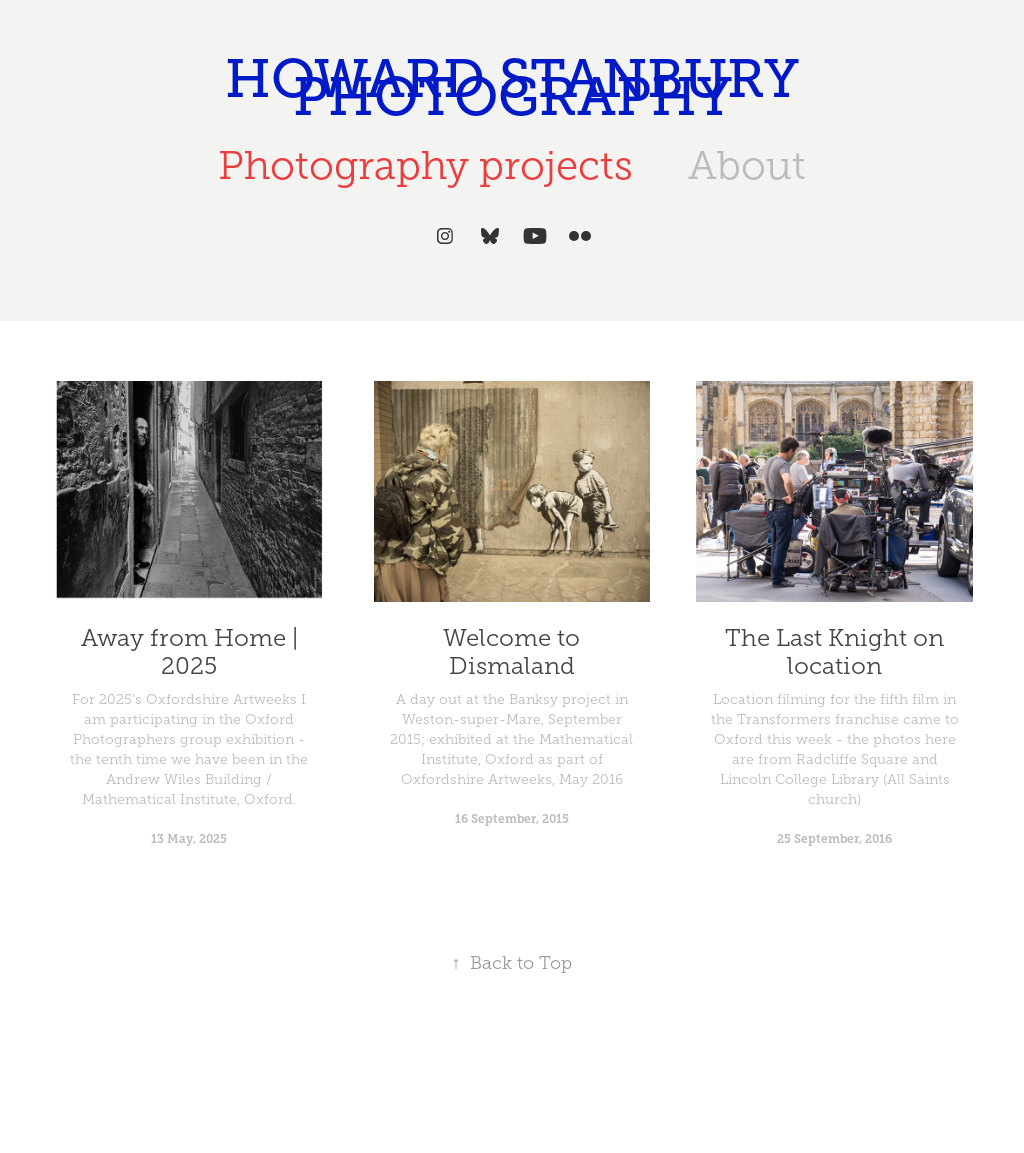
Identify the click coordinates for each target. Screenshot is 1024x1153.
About (747, 165)
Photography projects (425, 165)
